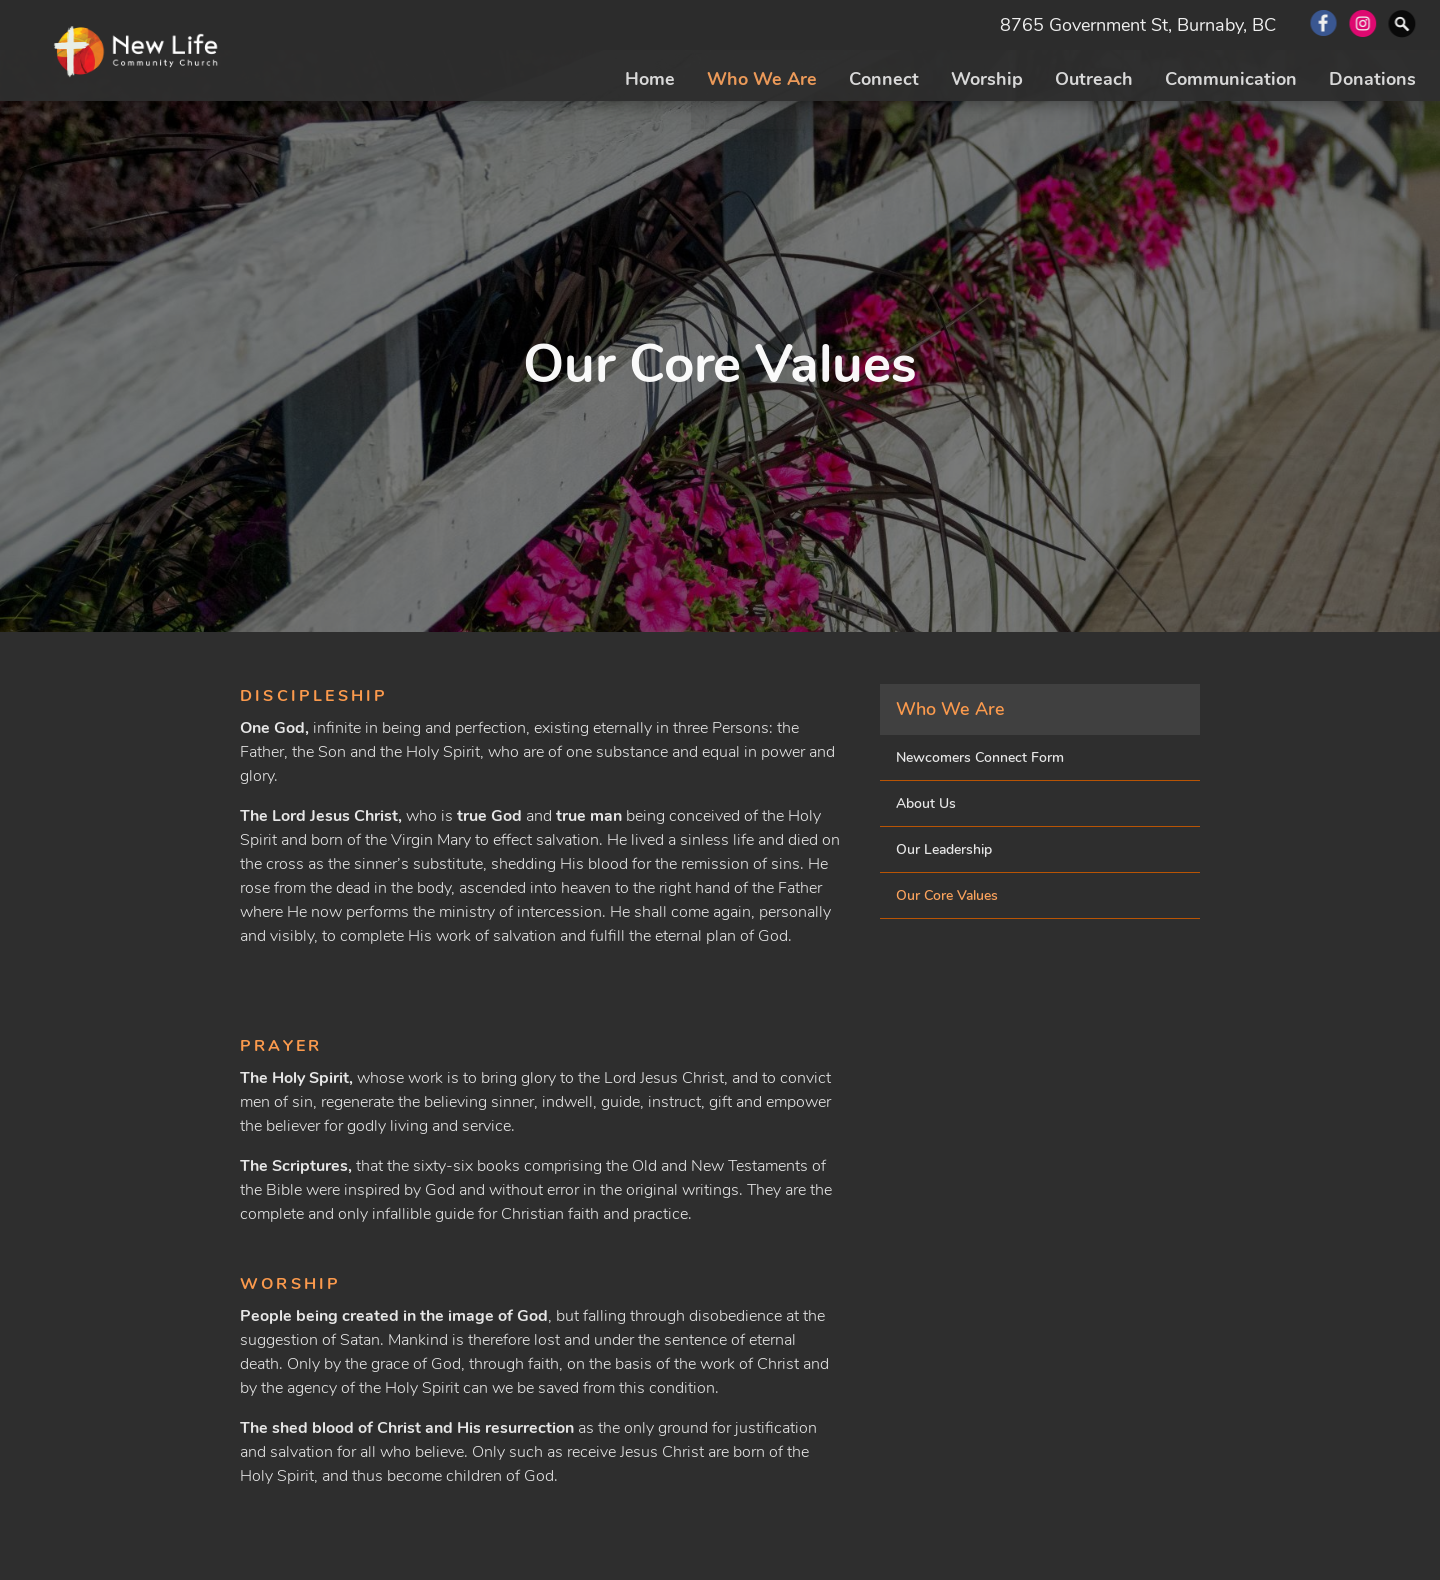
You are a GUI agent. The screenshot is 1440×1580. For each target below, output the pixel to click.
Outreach (1094, 79)
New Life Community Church (138, 53)
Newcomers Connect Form (980, 757)
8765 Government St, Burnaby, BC (1138, 25)
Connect (884, 79)
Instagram (1363, 25)
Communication (1231, 79)
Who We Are (762, 79)
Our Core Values (947, 895)
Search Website (1403, 25)
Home (650, 79)
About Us (926, 803)
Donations (1372, 79)
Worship (987, 79)
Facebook (1323, 25)
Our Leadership (944, 849)
